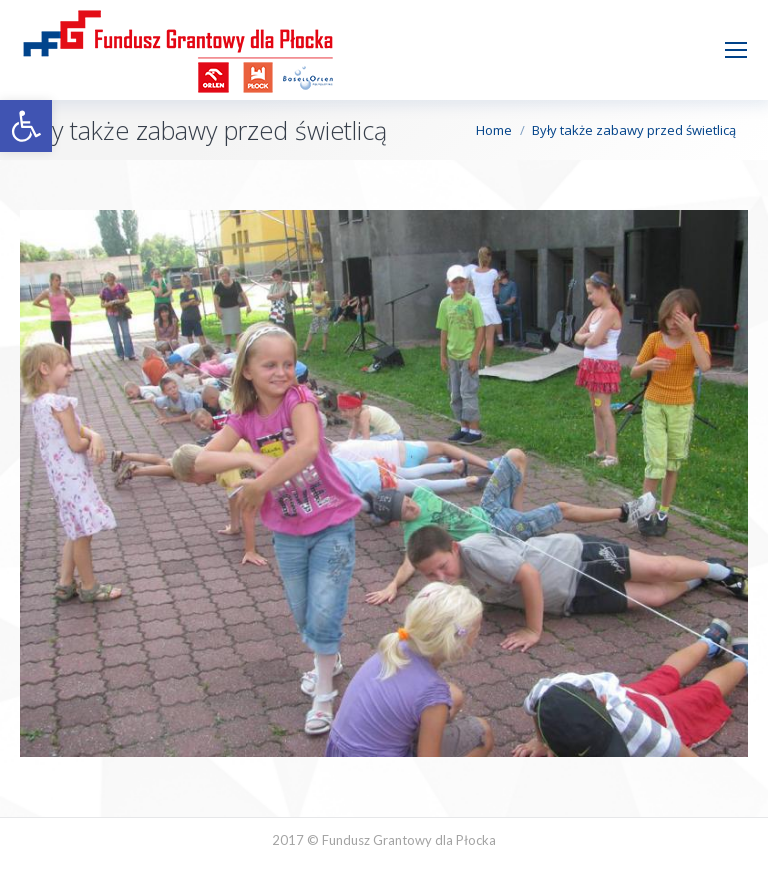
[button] (26, 126)
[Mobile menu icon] (736, 50)
